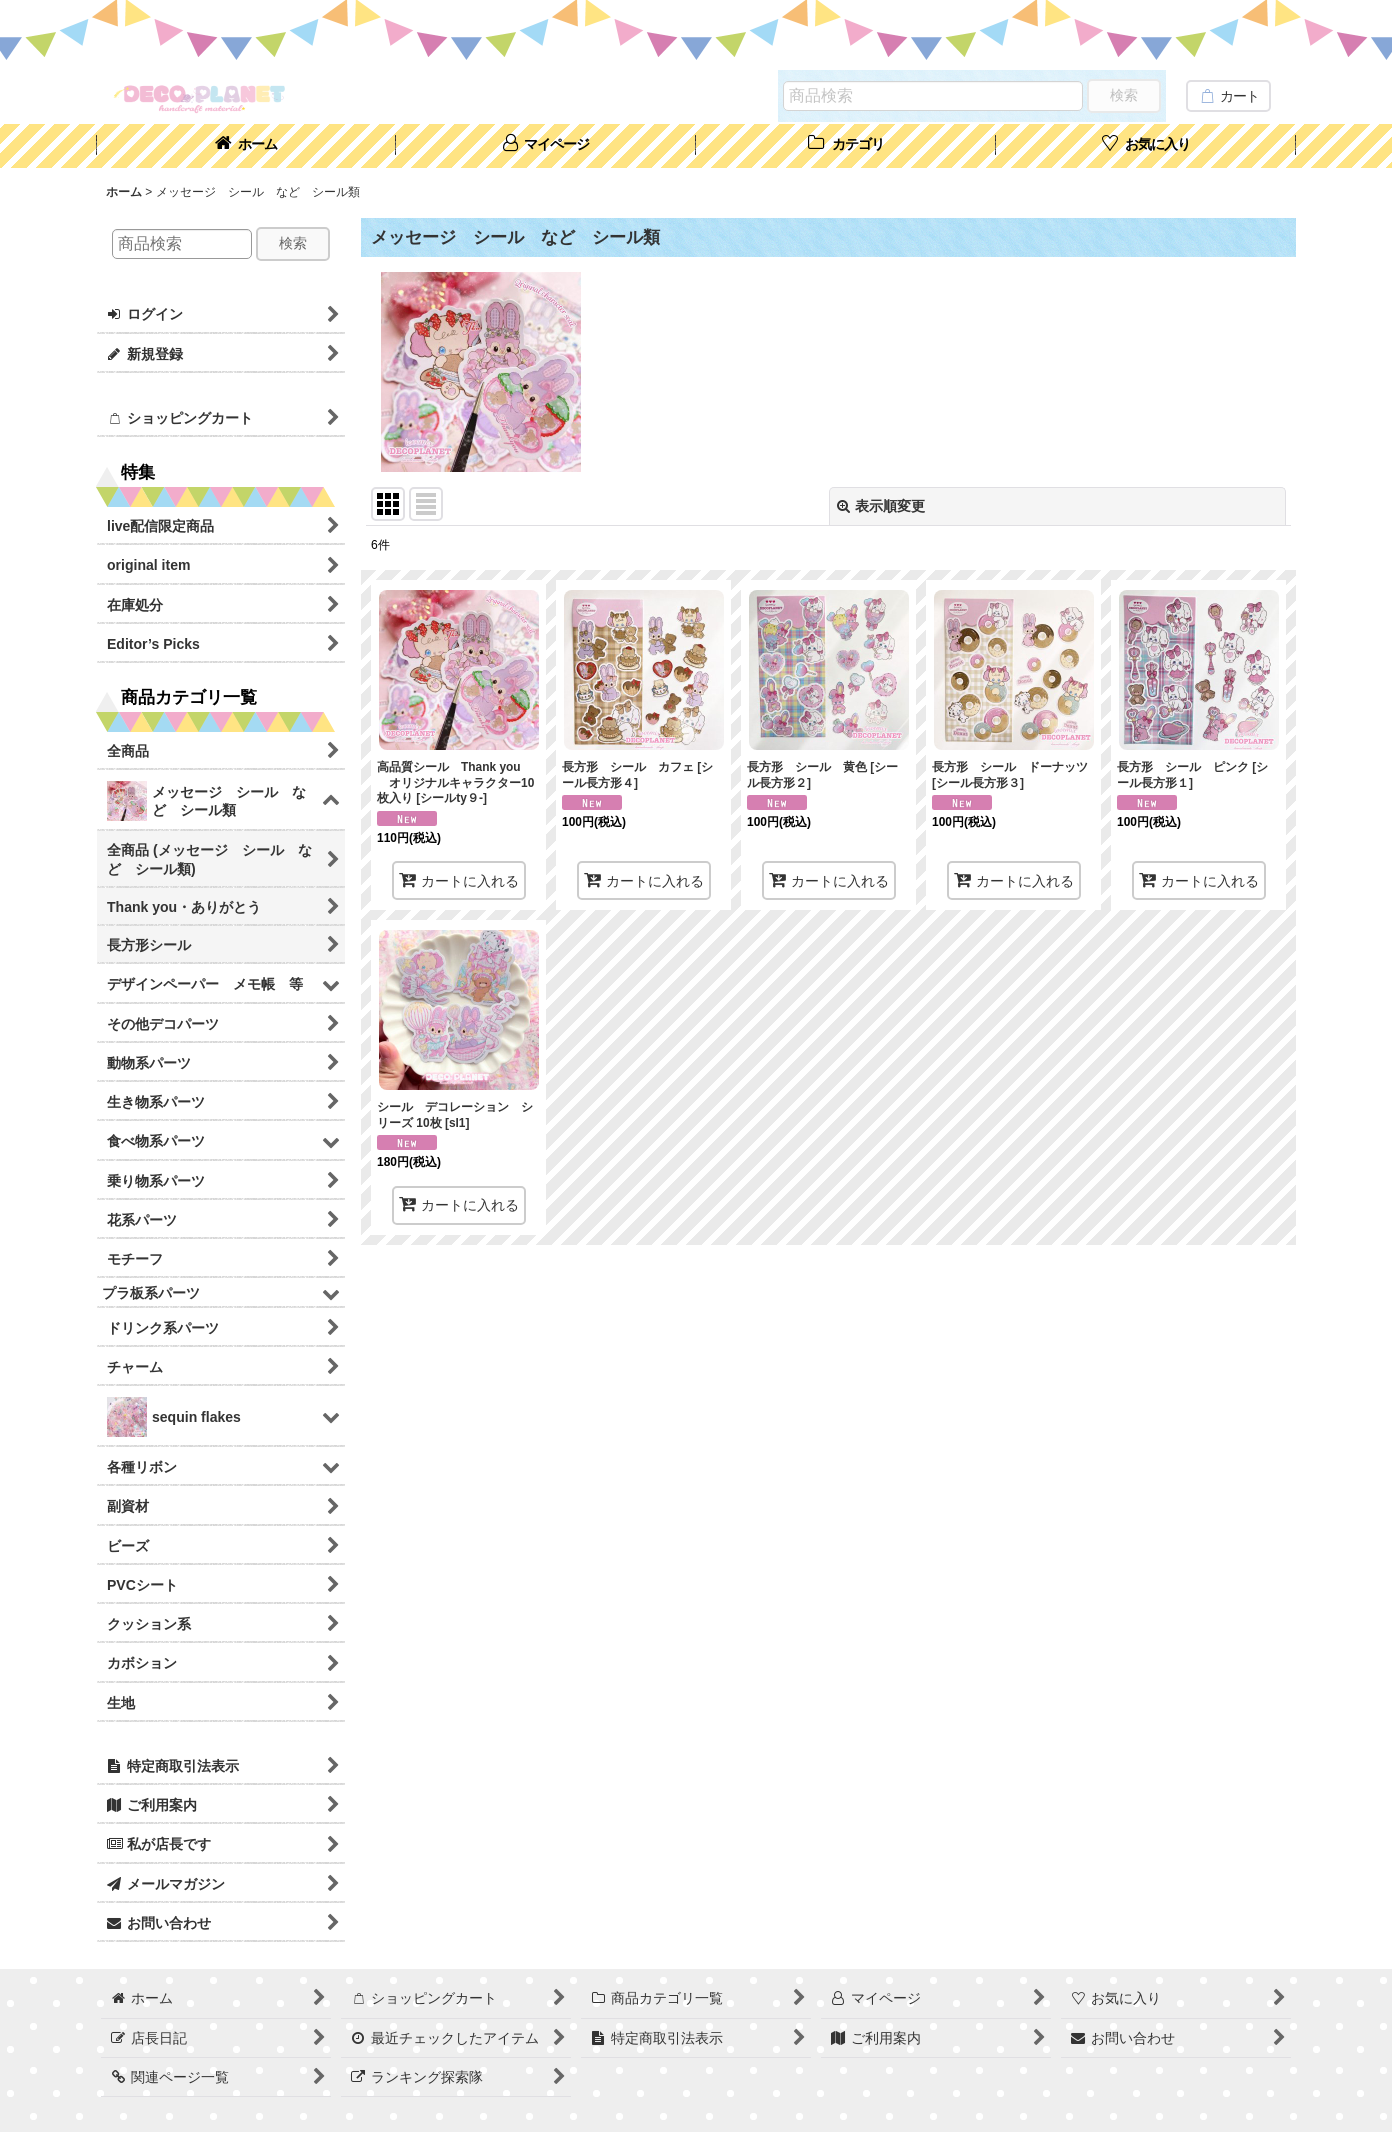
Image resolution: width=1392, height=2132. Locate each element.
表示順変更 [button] (881, 506)
